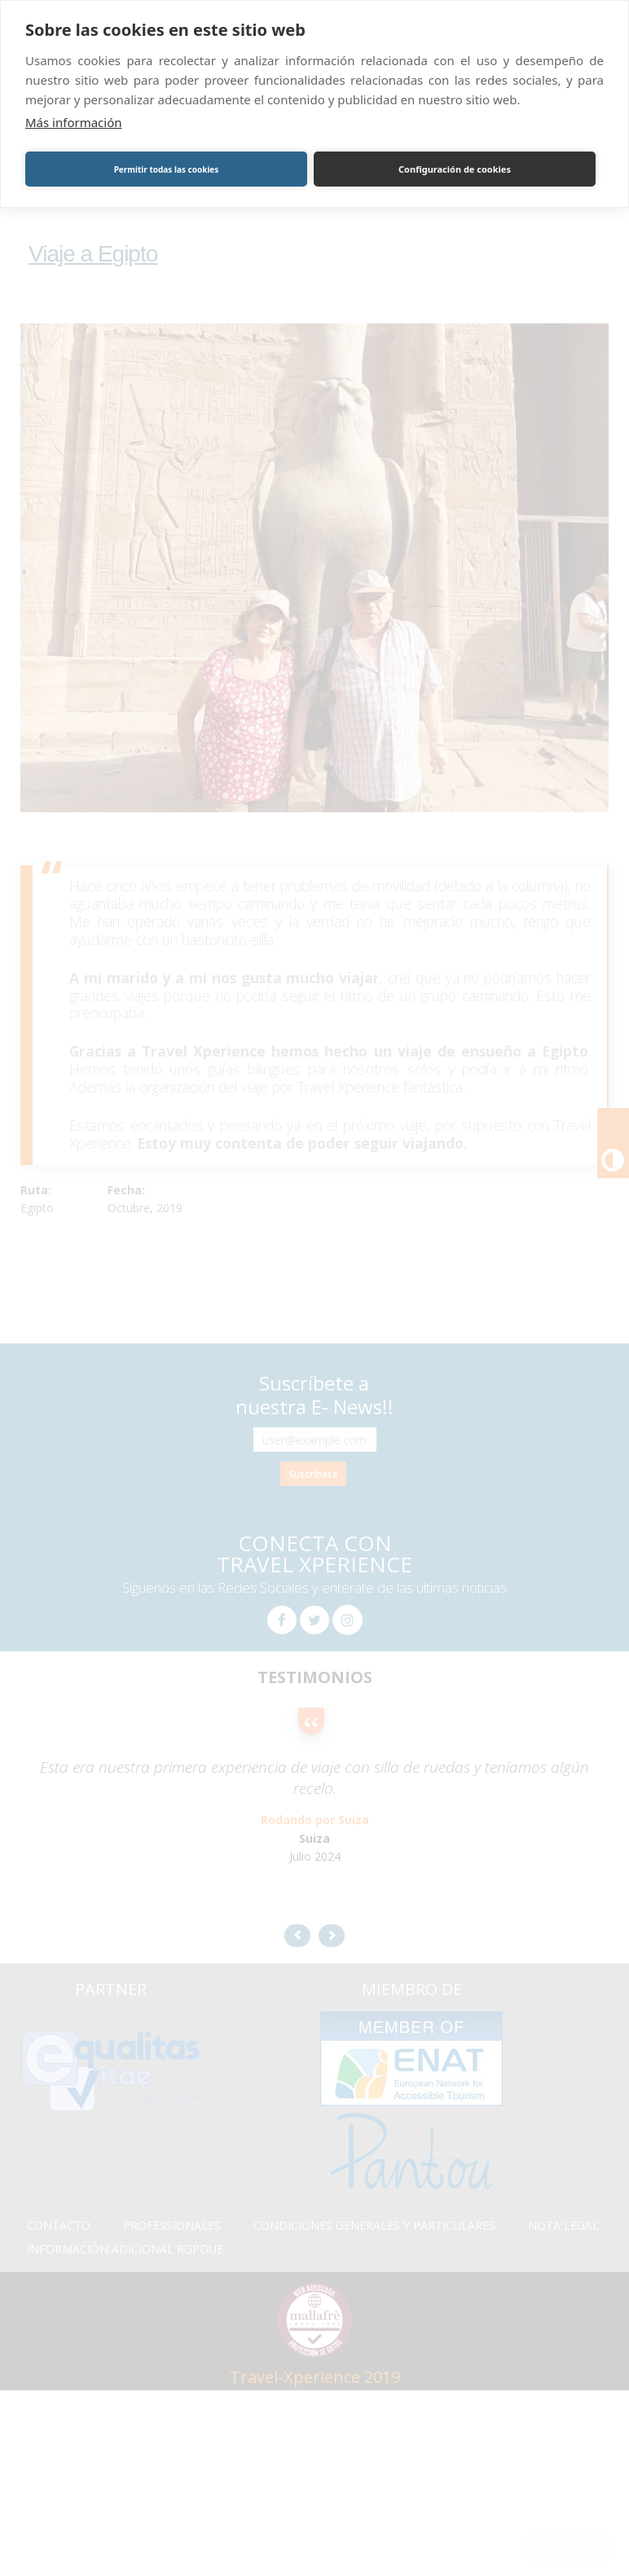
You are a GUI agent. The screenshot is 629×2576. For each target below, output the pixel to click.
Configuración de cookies (454, 169)
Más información (73, 122)
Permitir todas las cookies (166, 169)
